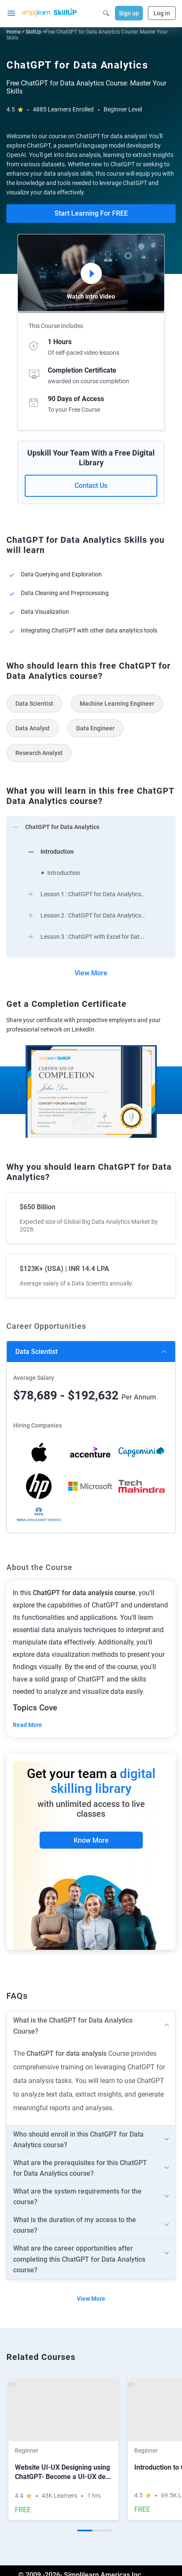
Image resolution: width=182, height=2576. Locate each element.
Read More (27, 1724)
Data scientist (36, 1352)
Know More (91, 1840)
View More (91, 973)
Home (13, 32)
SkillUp (33, 32)
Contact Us (91, 486)
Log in (161, 13)
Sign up (129, 13)
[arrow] (91, 826)
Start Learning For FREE (91, 213)
